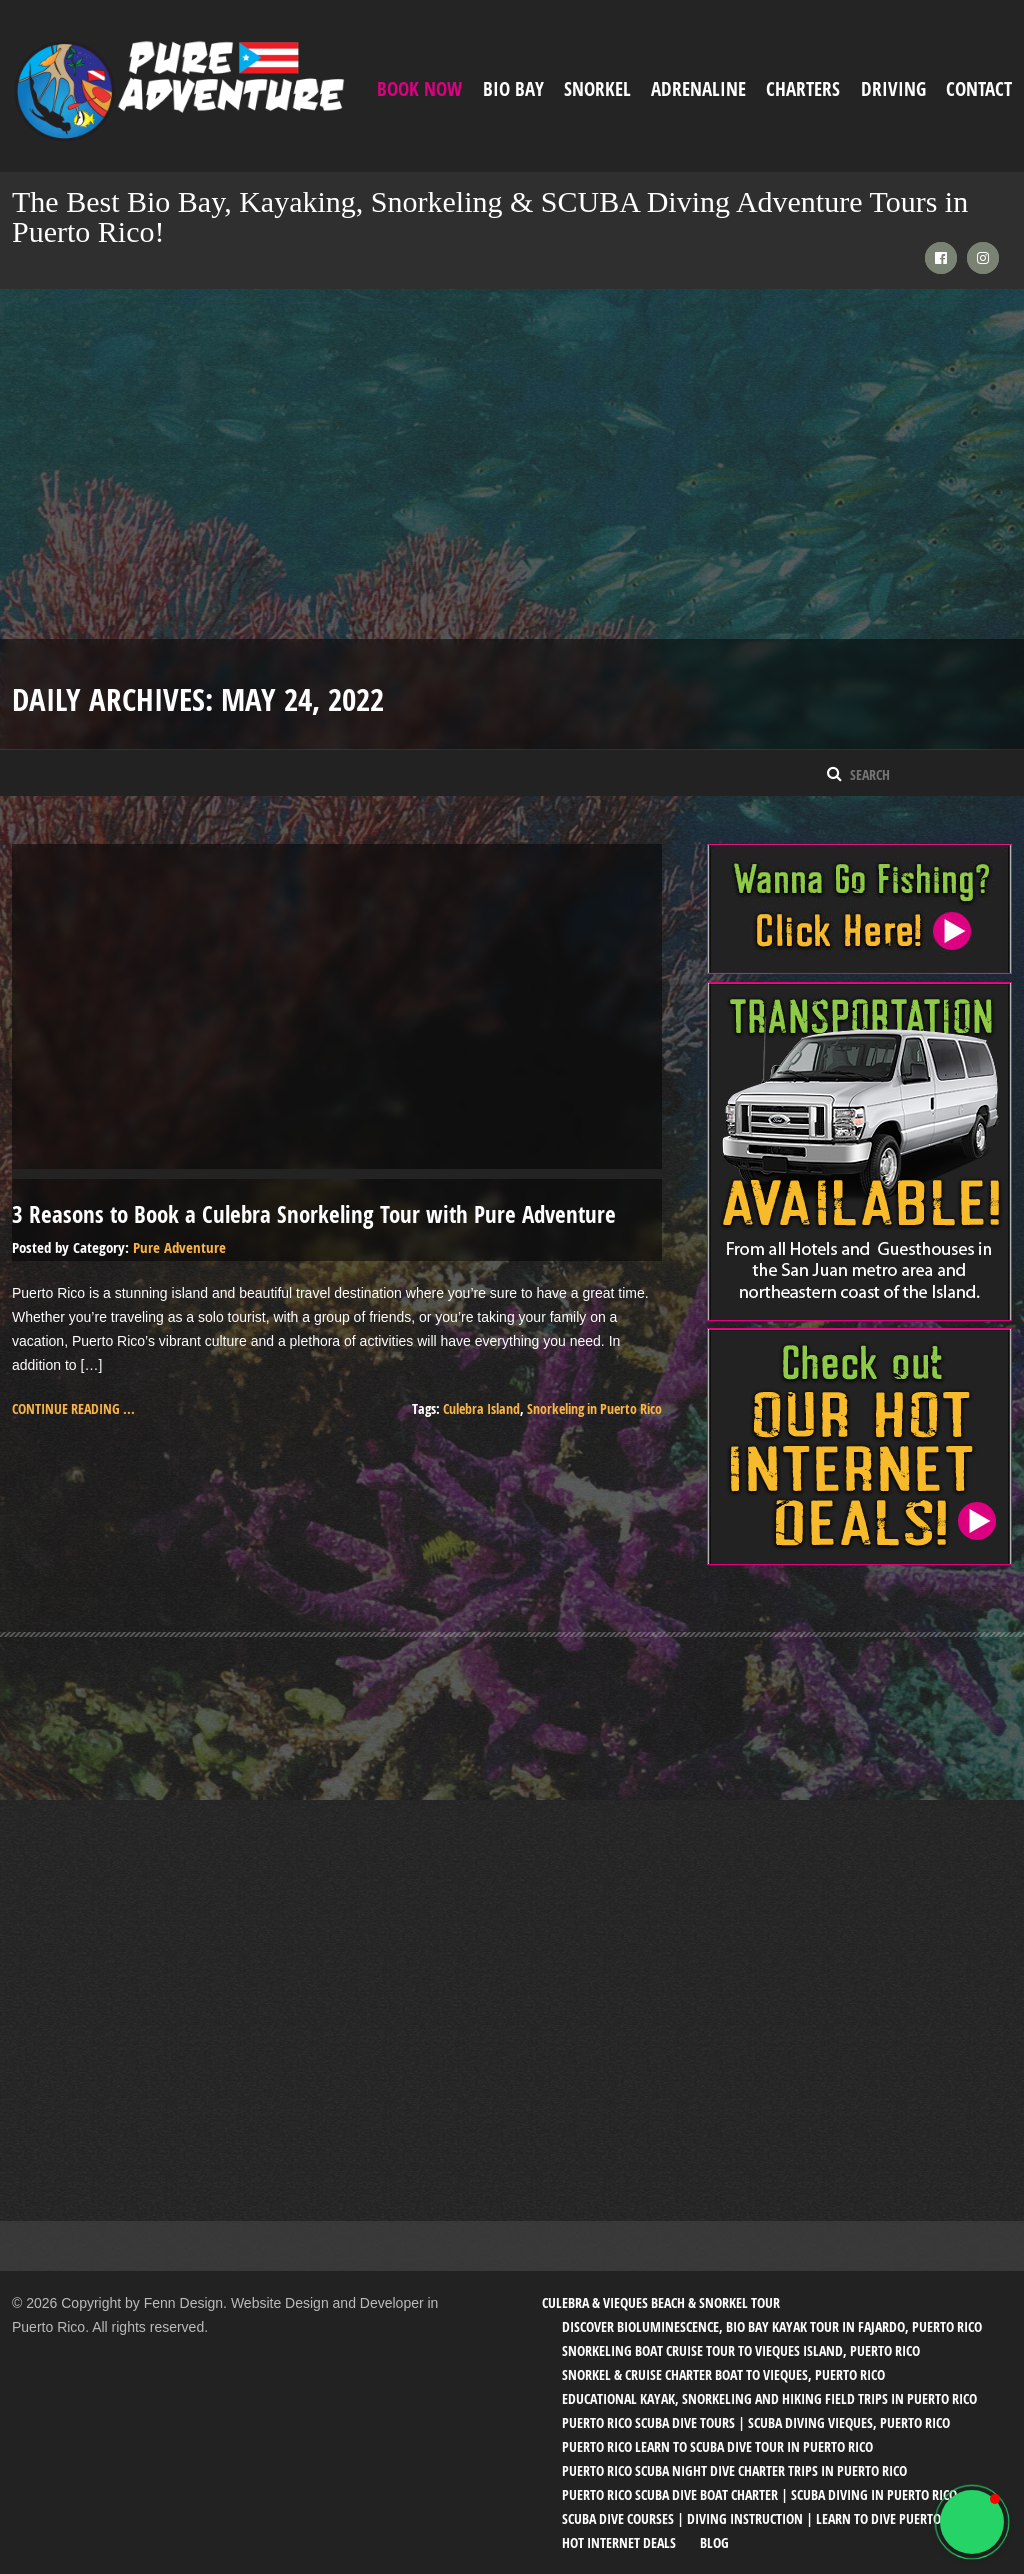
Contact (979, 89)
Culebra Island (481, 1407)
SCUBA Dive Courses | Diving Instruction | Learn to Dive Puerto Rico (765, 2517)
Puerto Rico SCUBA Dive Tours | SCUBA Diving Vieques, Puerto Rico (756, 2421)
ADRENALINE (698, 89)
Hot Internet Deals (619, 2541)
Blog (714, 2541)
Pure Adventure (179, 1246)
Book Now (419, 89)
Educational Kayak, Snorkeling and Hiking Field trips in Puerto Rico (769, 2397)
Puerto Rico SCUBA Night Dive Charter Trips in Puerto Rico (734, 2469)
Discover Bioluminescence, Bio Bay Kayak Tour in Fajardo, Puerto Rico (772, 2325)
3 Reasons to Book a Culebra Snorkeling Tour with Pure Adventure (314, 1213)
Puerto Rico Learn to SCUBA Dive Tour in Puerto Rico (717, 2445)
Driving (893, 89)
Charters (803, 89)
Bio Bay (513, 89)
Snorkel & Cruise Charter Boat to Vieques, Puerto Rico (723, 2373)
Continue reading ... (73, 1407)
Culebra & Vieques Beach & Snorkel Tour (661, 2301)
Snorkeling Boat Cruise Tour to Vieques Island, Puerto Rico (741, 2349)
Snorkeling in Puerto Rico (594, 1407)
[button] (972, 2522)
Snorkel (597, 89)
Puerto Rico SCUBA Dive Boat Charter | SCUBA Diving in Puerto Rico (759, 2493)
